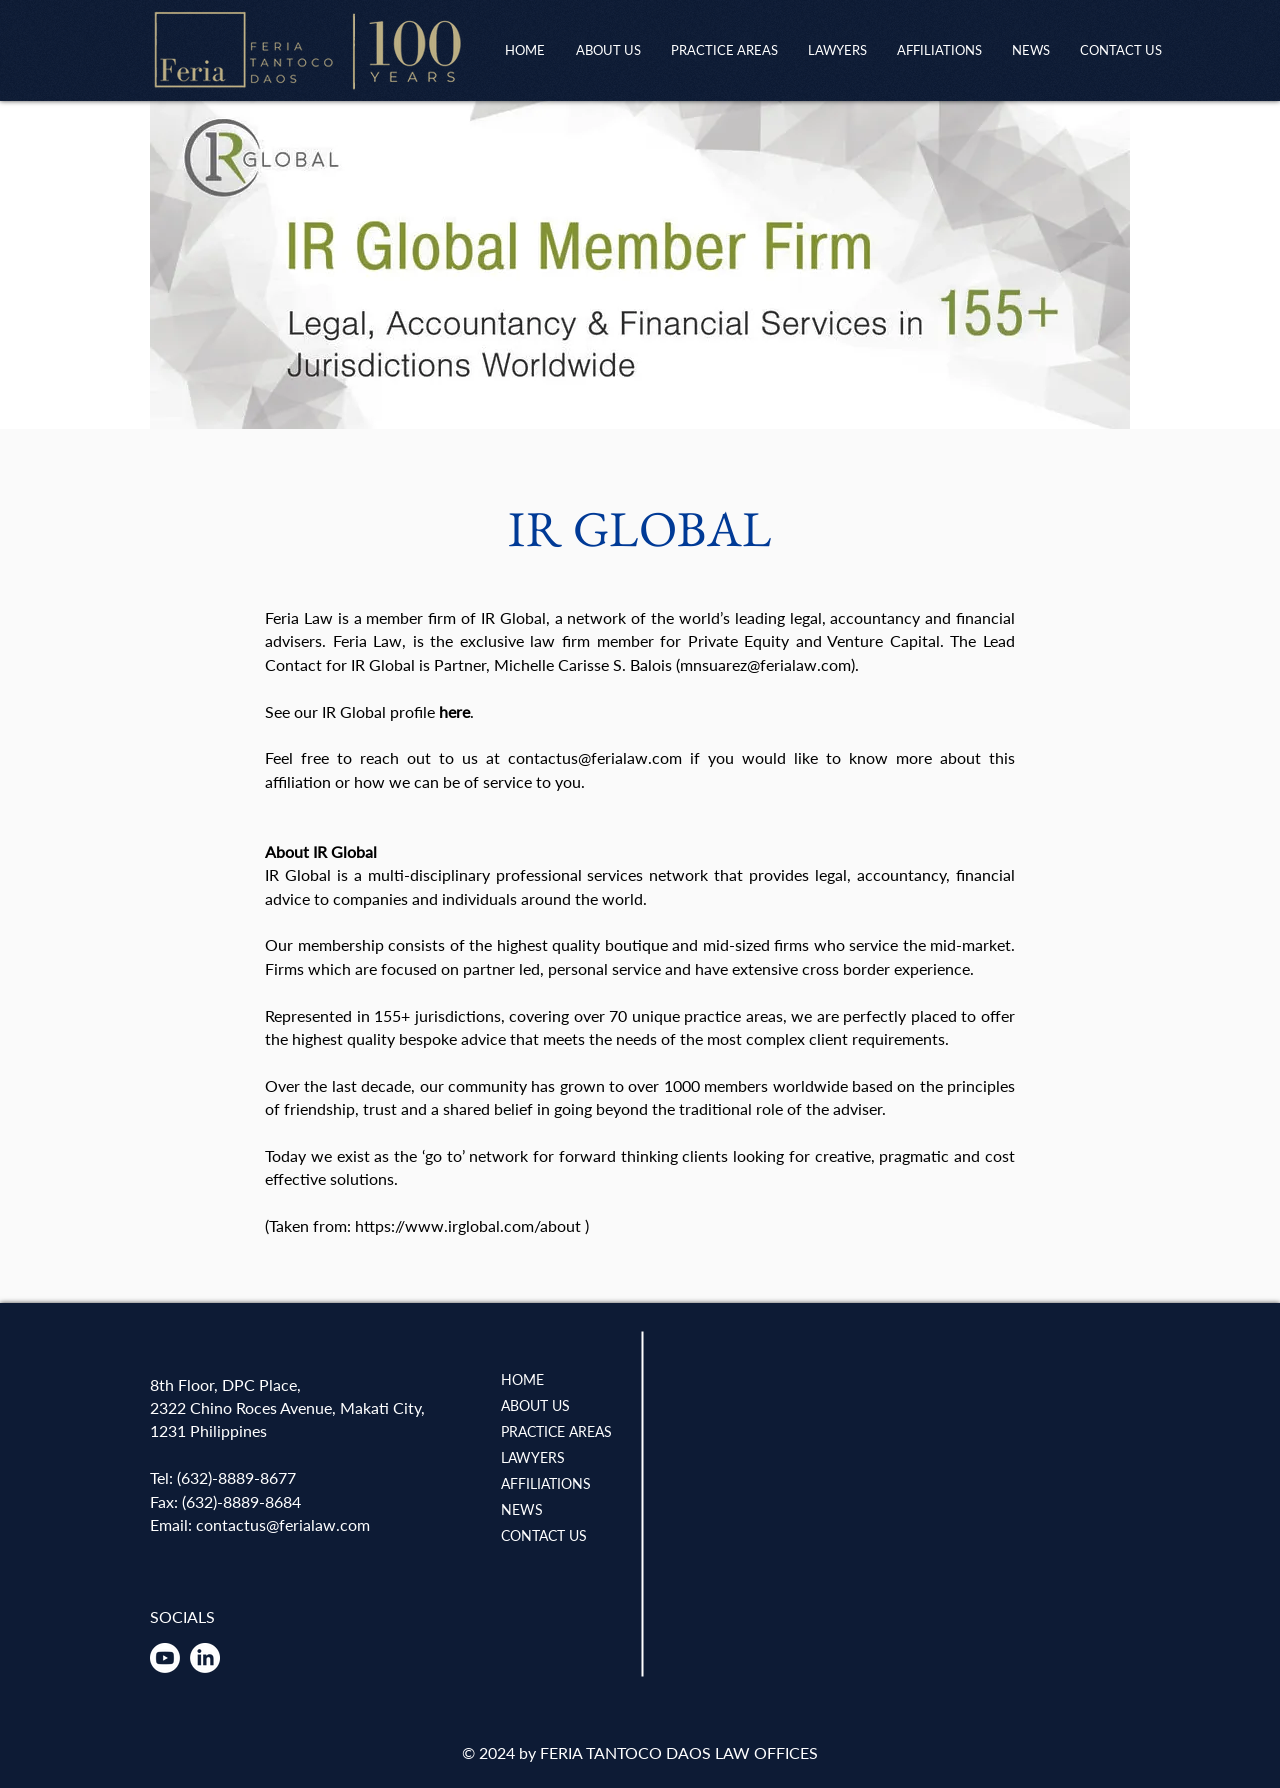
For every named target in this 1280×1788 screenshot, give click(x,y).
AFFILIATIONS (546, 1483)
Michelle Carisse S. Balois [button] (583, 664)
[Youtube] (165, 1658)
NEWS (522, 1509)
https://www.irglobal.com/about (468, 1225)
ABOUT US (535, 1405)
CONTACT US (544, 1535)
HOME (522, 1379)
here (454, 711)
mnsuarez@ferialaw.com (765, 664)
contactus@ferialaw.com (595, 757)
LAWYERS (533, 1457)
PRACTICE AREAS (556, 1431)
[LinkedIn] (205, 1658)
